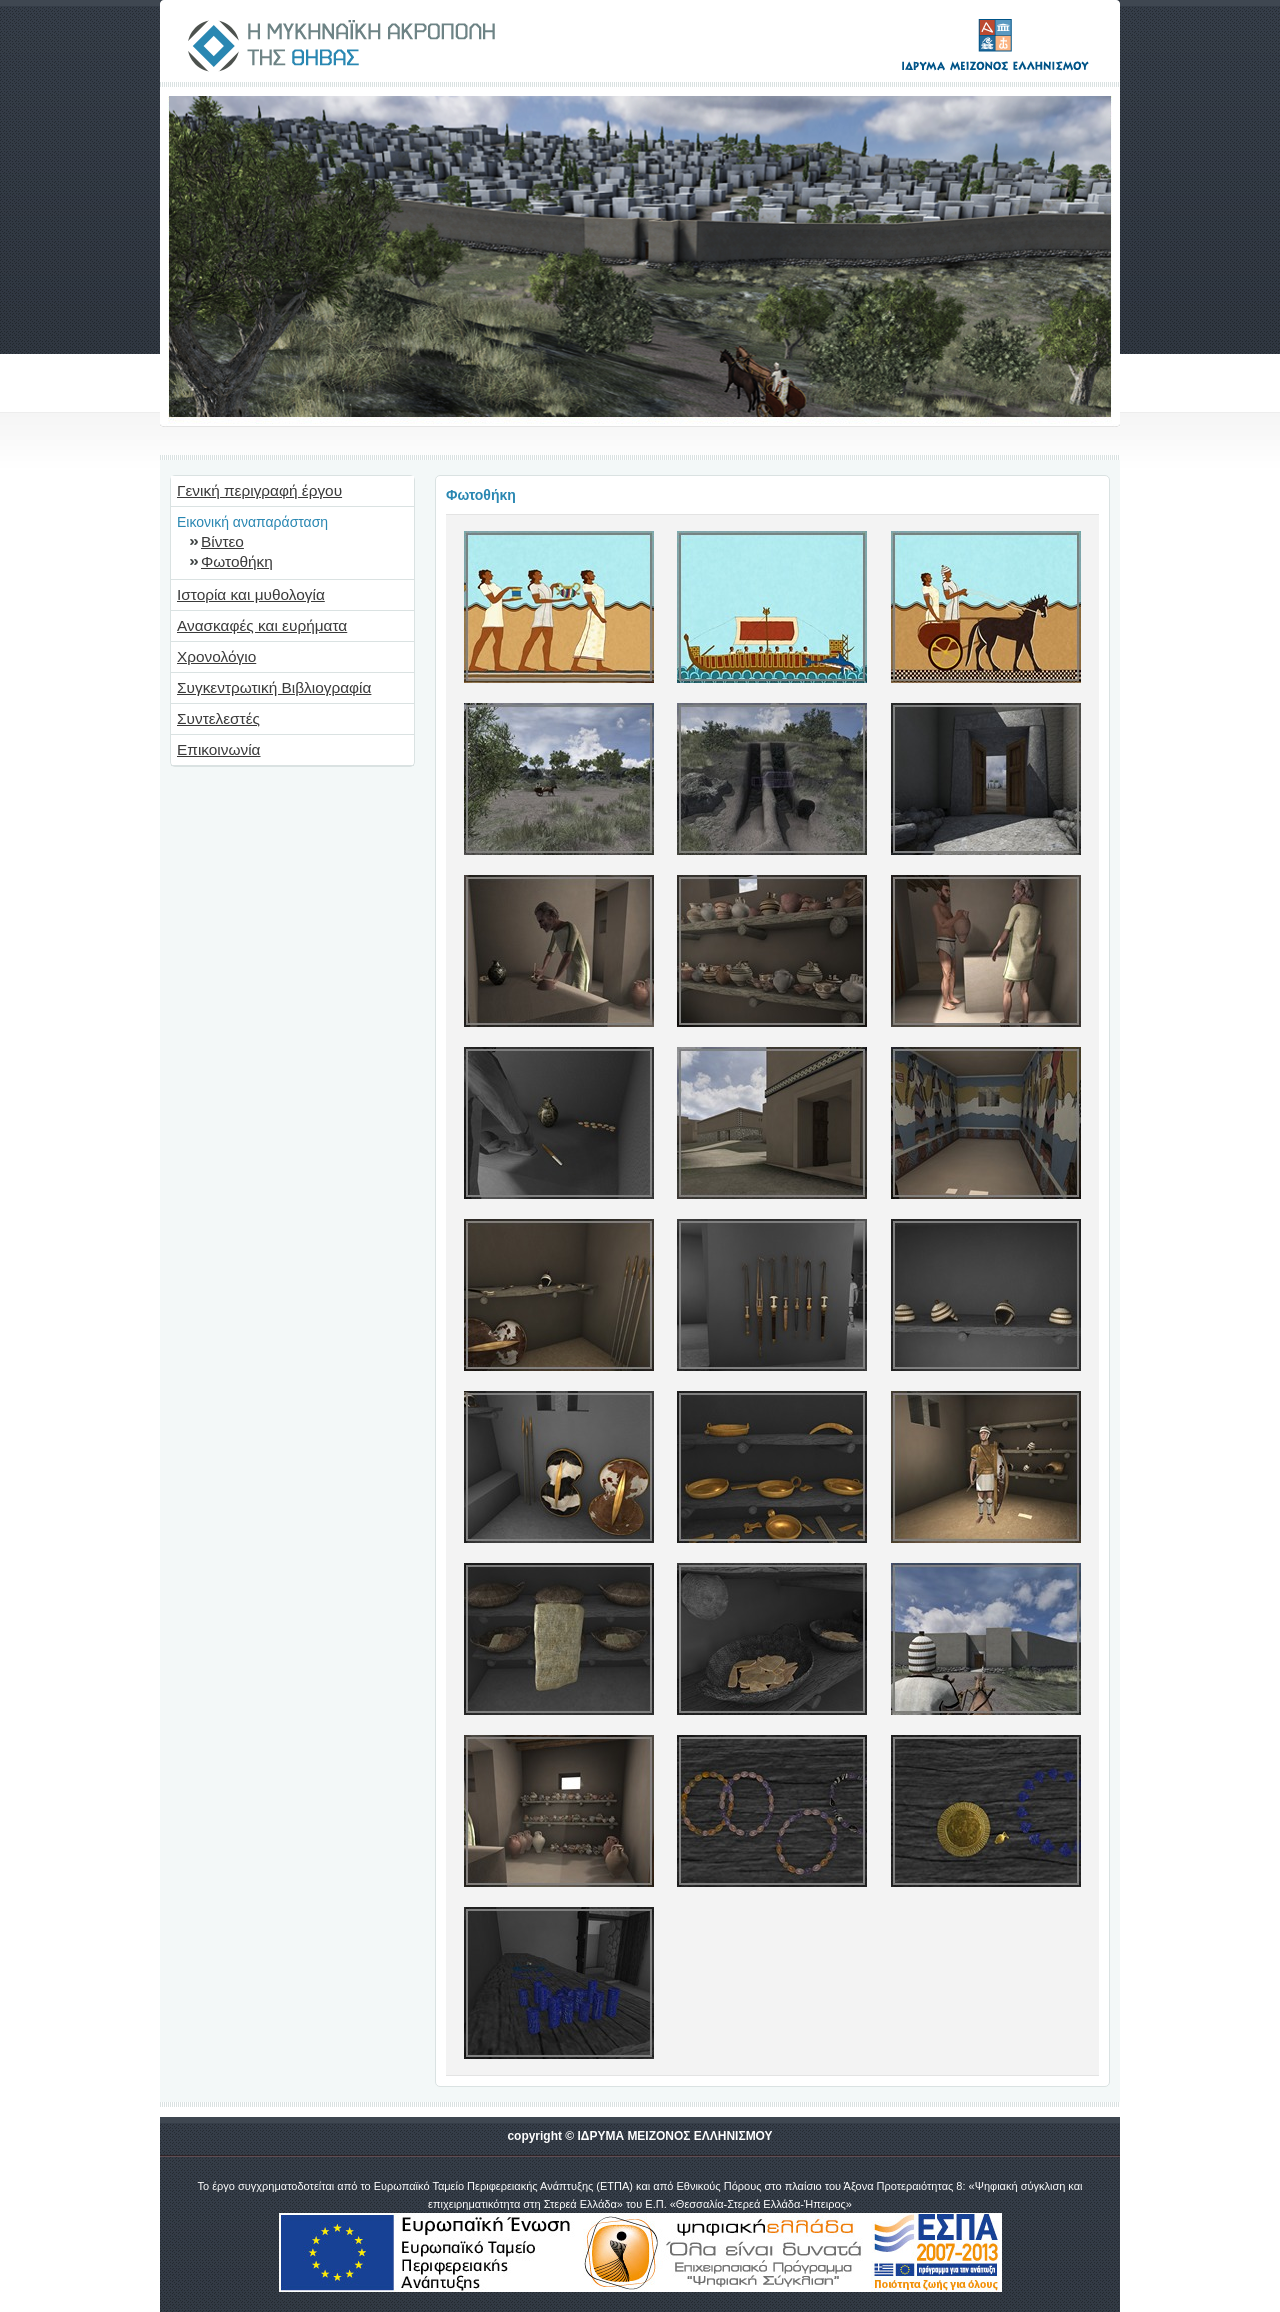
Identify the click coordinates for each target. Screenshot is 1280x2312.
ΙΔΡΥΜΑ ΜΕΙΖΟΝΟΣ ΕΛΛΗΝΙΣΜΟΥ (674, 2136)
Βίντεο (222, 541)
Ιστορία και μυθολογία (251, 594)
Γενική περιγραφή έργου (259, 490)
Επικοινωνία (219, 749)
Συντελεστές (218, 718)
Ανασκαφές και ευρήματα (262, 625)
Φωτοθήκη (237, 561)
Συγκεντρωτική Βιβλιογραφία (274, 687)
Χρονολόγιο (216, 656)
